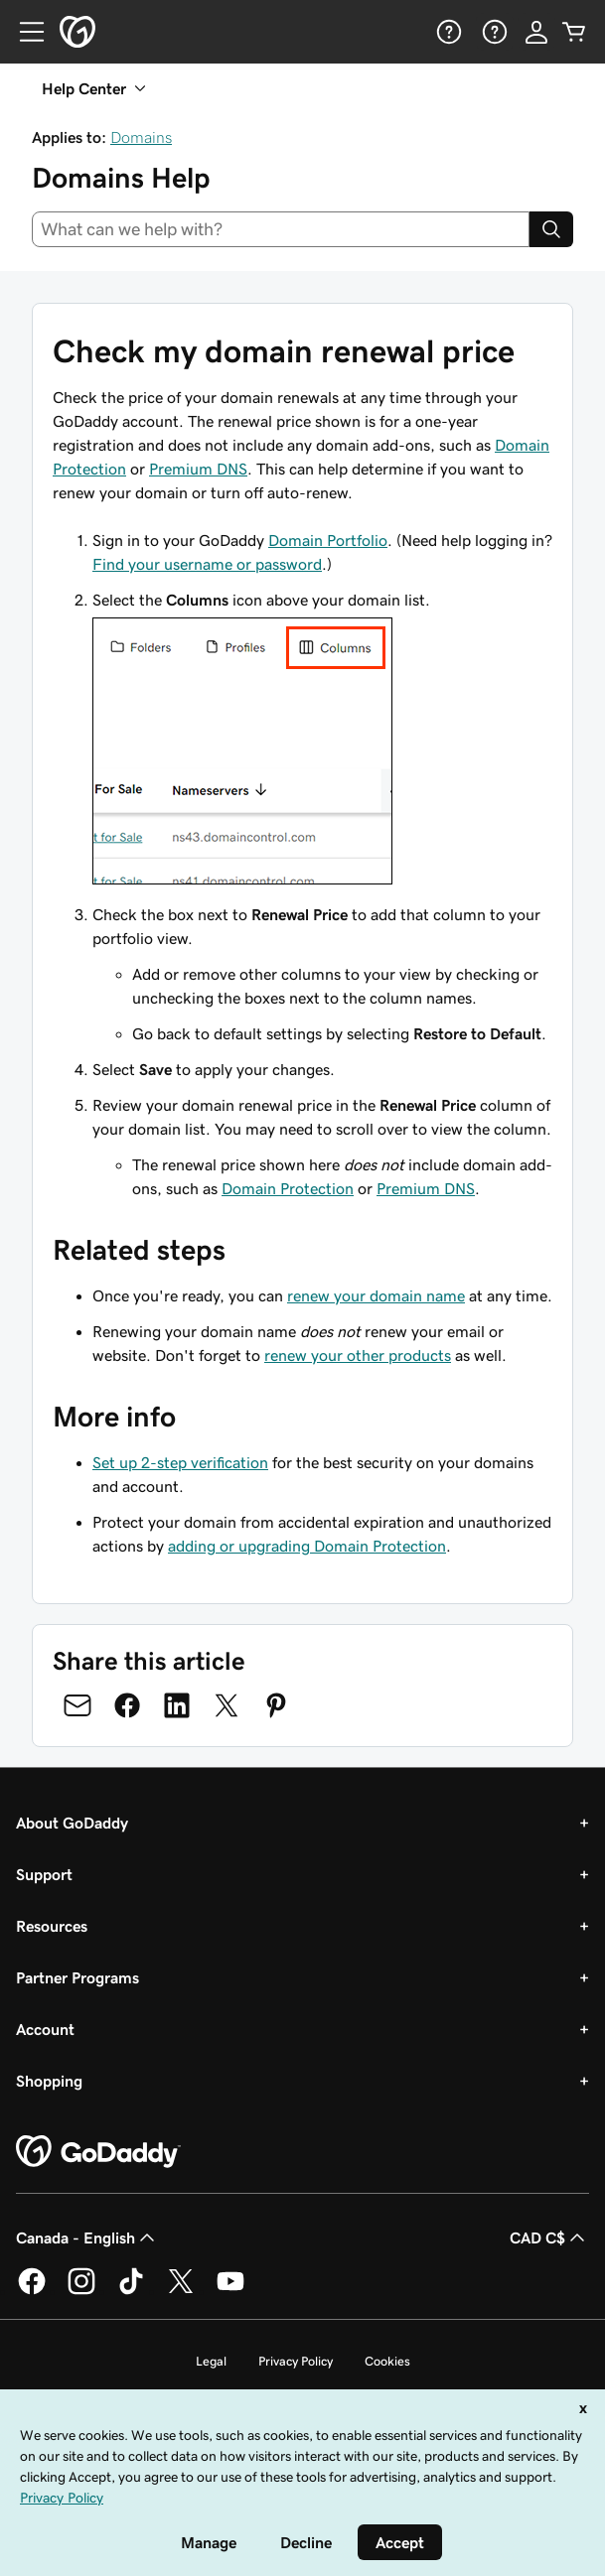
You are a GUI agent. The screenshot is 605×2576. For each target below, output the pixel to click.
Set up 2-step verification (180, 1462)
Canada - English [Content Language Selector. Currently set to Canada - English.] (87, 2237)
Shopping (49, 2081)
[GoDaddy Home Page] (98, 2152)
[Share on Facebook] (127, 1705)
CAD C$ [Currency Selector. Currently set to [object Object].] (549, 2237)
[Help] (447, 32)
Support (44, 1874)
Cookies (387, 2361)
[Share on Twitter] (226, 1705)
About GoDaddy (72, 1822)
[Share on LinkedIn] (177, 1705)
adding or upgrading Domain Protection (307, 1546)
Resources (51, 1926)
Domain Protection (288, 1188)
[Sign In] (536, 32)
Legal (211, 2361)
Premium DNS (198, 468)
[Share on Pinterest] (276, 1705)
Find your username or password (207, 564)
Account (45, 2029)
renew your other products (357, 1355)
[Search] (551, 229)
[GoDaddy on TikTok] (131, 2291)
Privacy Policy (295, 2361)
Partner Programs (77, 1977)
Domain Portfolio (327, 540)
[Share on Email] (77, 1705)
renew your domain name (376, 1295)
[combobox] (281, 229)
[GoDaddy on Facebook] (32, 2291)
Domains (141, 137)
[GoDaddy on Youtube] (230, 2291)
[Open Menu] (24, 32)
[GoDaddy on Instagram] (81, 2291)
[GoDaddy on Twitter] (181, 2291)
